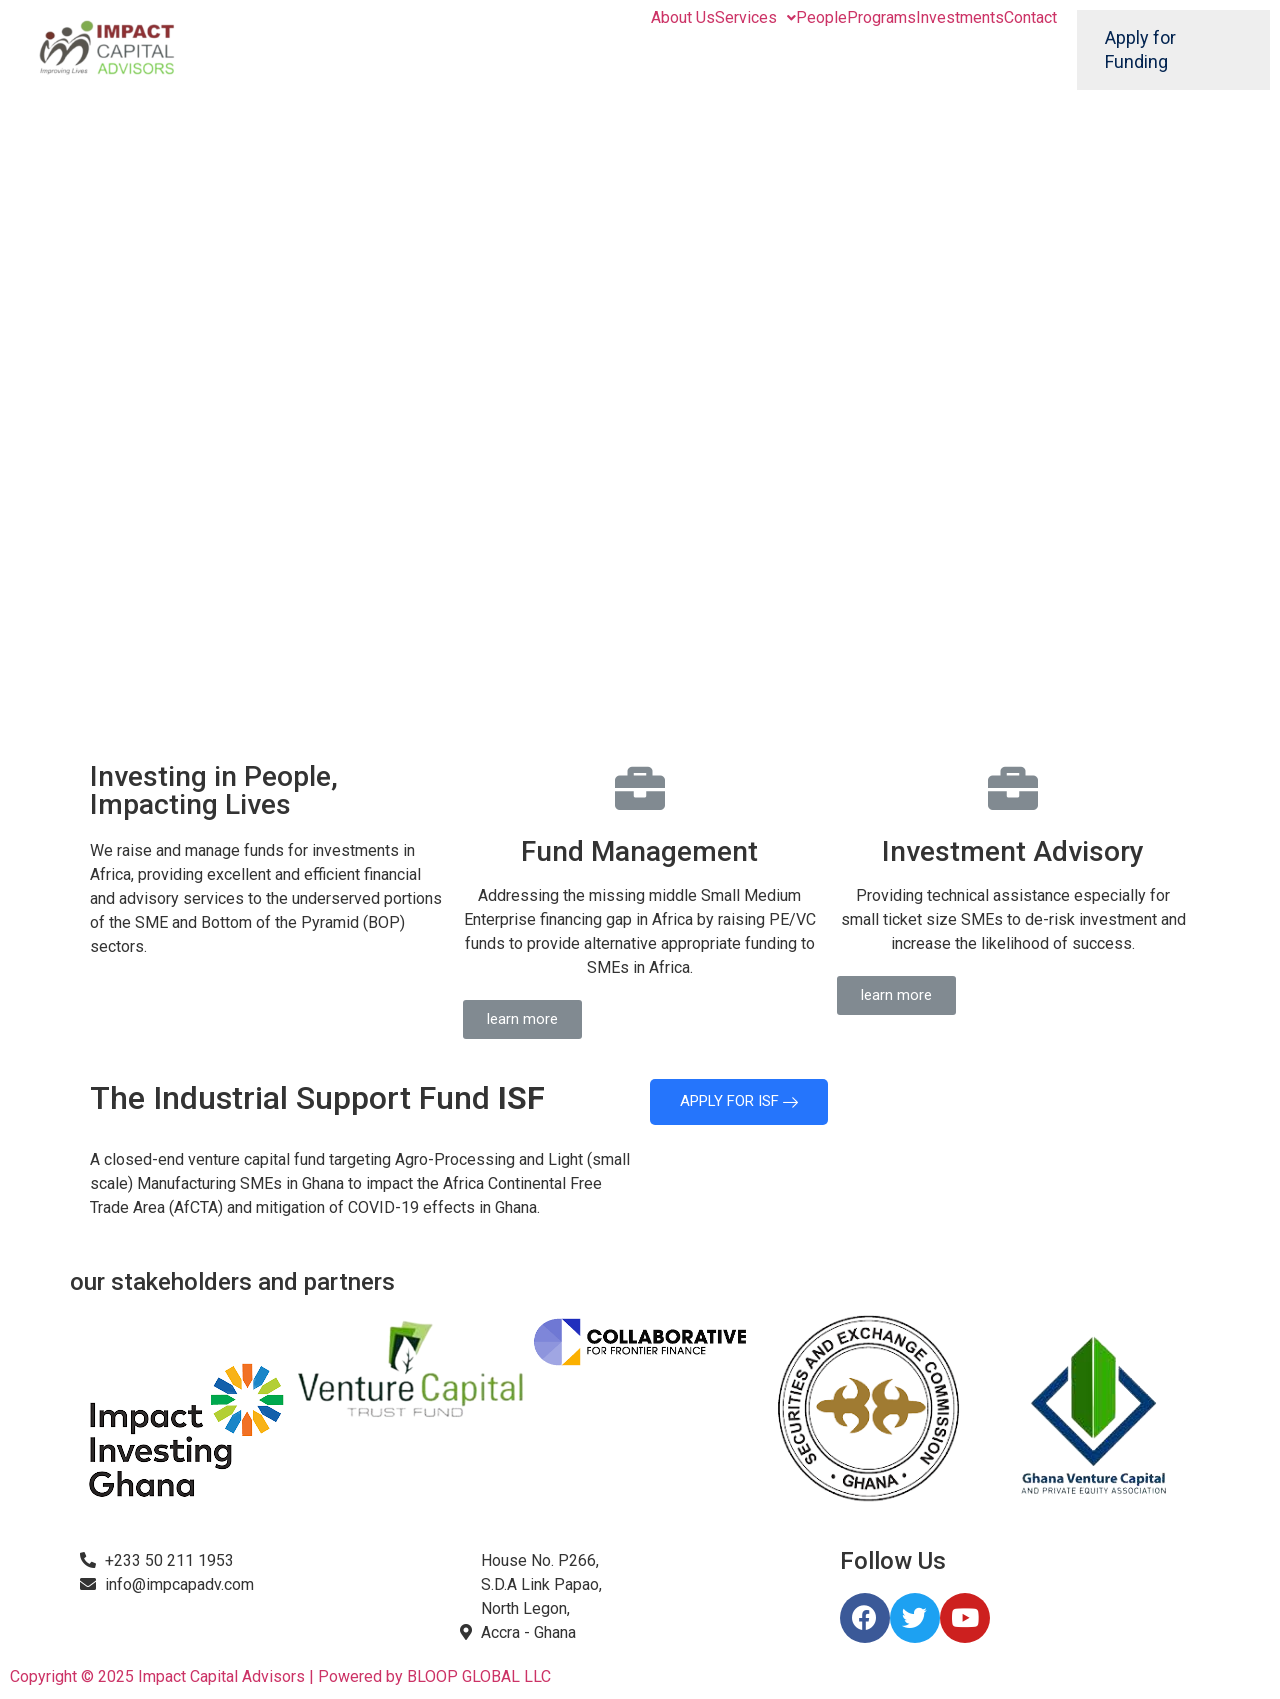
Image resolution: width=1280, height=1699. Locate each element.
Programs (881, 18)
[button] (522, 1019)
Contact (1030, 18)
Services (755, 18)
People (821, 18)
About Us (683, 18)
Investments (960, 18)
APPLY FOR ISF (739, 1101)
